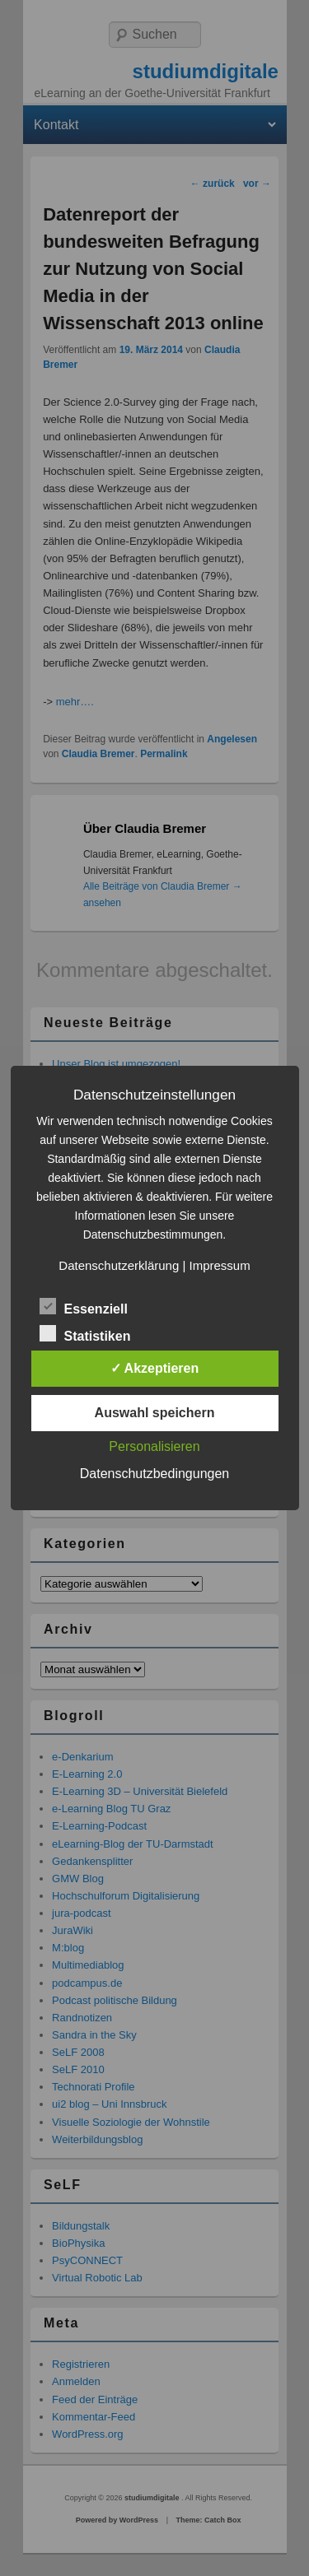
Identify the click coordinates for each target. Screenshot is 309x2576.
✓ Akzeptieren (154, 1368)
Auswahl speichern (155, 1413)
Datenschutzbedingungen (154, 1474)
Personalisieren (154, 1446)
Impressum (219, 1265)
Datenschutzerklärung (119, 1265)
